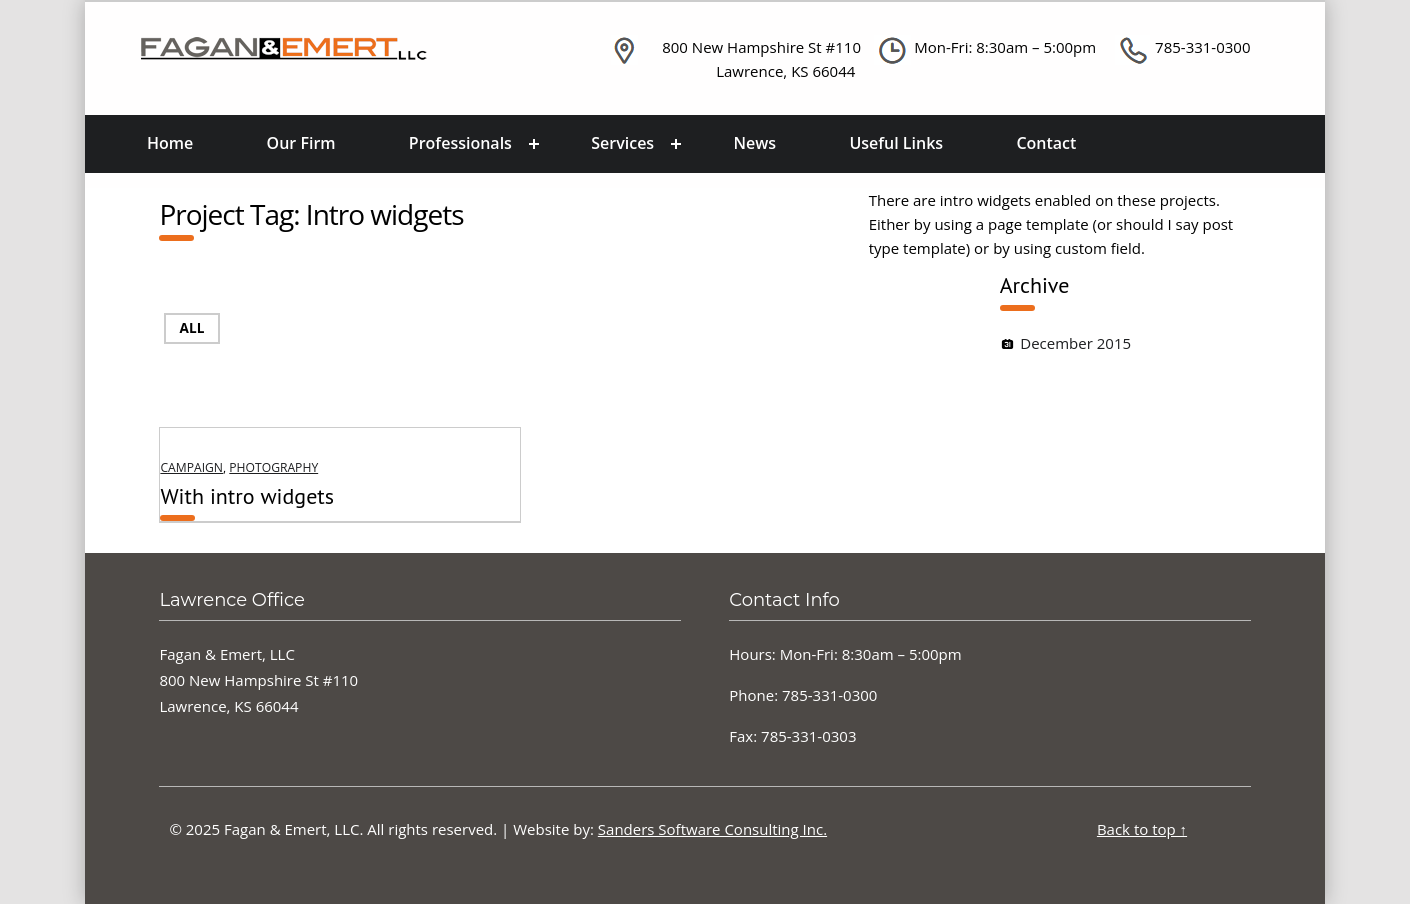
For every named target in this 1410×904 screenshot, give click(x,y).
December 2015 (1075, 343)
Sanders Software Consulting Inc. (712, 829)
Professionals (460, 143)
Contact (1046, 143)
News (755, 143)
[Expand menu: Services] (676, 144)
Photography (273, 467)
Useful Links (896, 143)
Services (622, 143)
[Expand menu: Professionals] (534, 144)
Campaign (191, 467)
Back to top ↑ (1142, 829)
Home (170, 143)
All (192, 327)
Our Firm (301, 143)
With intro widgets (247, 496)
